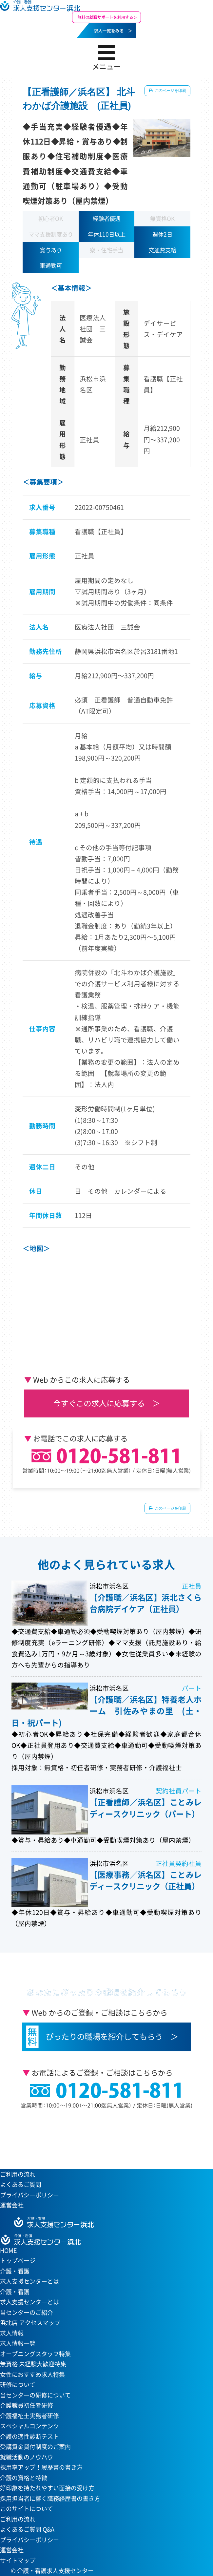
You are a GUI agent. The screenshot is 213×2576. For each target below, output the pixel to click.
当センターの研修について (35, 2395)
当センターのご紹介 (26, 2312)
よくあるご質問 (20, 2184)
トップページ (17, 2260)
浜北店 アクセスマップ (30, 2322)
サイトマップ (17, 2560)
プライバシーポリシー (29, 2194)
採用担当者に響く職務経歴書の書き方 (50, 2498)
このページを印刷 (170, 90)
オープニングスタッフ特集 (35, 2353)
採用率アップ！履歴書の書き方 (41, 2467)
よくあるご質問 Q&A (27, 2529)
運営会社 (12, 2205)
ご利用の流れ (17, 2174)
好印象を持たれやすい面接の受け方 (47, 2487)
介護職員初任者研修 (26, 2405)
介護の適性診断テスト (29, 2436)
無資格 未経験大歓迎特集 (33, 2363)
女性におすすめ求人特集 (32, 2374)
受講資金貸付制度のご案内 (35, 2446)
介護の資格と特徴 (23, 2477)
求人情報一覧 (17, 2343)
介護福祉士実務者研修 (29, 2415)
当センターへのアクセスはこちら (103, 2137)
